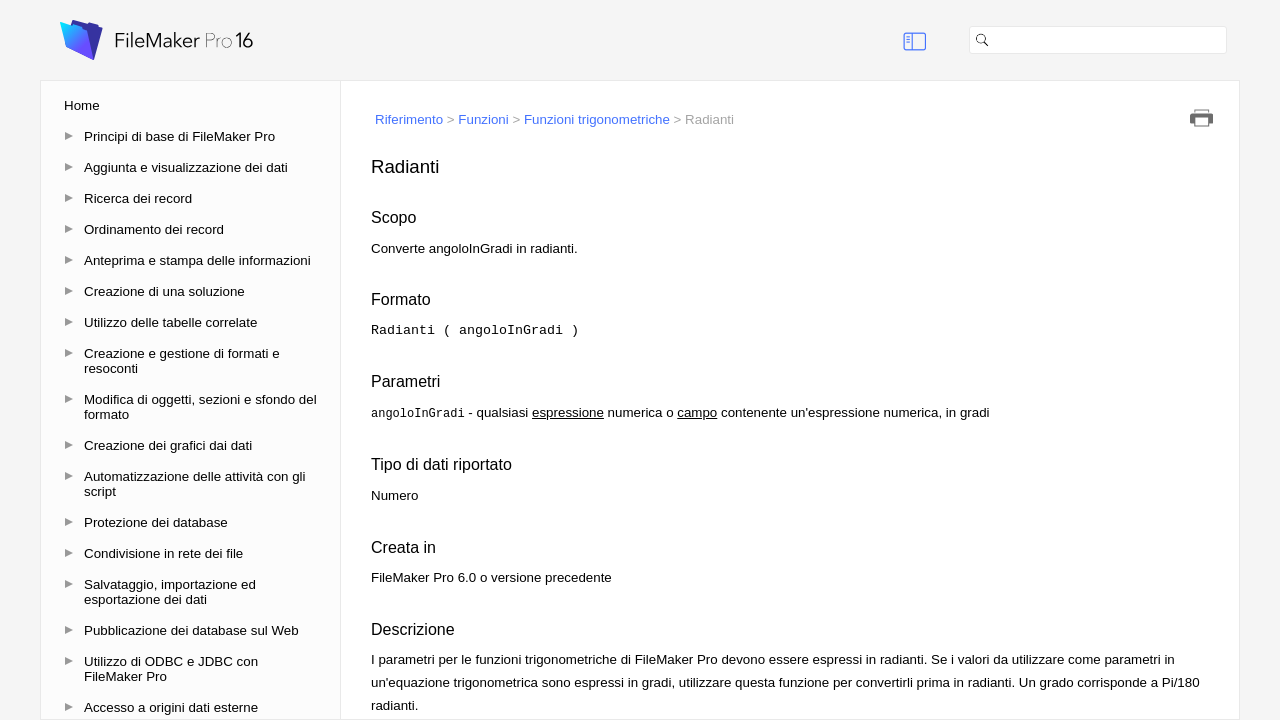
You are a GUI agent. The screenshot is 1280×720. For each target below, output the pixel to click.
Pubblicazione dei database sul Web (191, 630)
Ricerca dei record (138, 198)
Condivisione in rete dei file (163, 553)
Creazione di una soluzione (164, 291)
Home (82, 105)
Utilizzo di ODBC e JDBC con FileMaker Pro (171, 669)
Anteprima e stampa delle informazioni (197, 260)
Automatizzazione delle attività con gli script (195, 484)
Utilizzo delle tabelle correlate (170, 322)
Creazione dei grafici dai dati (168, 445)
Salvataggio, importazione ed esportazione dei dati (170, 592)
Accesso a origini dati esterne (171, 707)
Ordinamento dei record (154, 229)
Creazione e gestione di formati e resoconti (182, 361)
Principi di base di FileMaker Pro (179, 136)
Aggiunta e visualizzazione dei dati (186, 167)
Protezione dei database (156, 522)
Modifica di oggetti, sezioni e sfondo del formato (200, 407)
